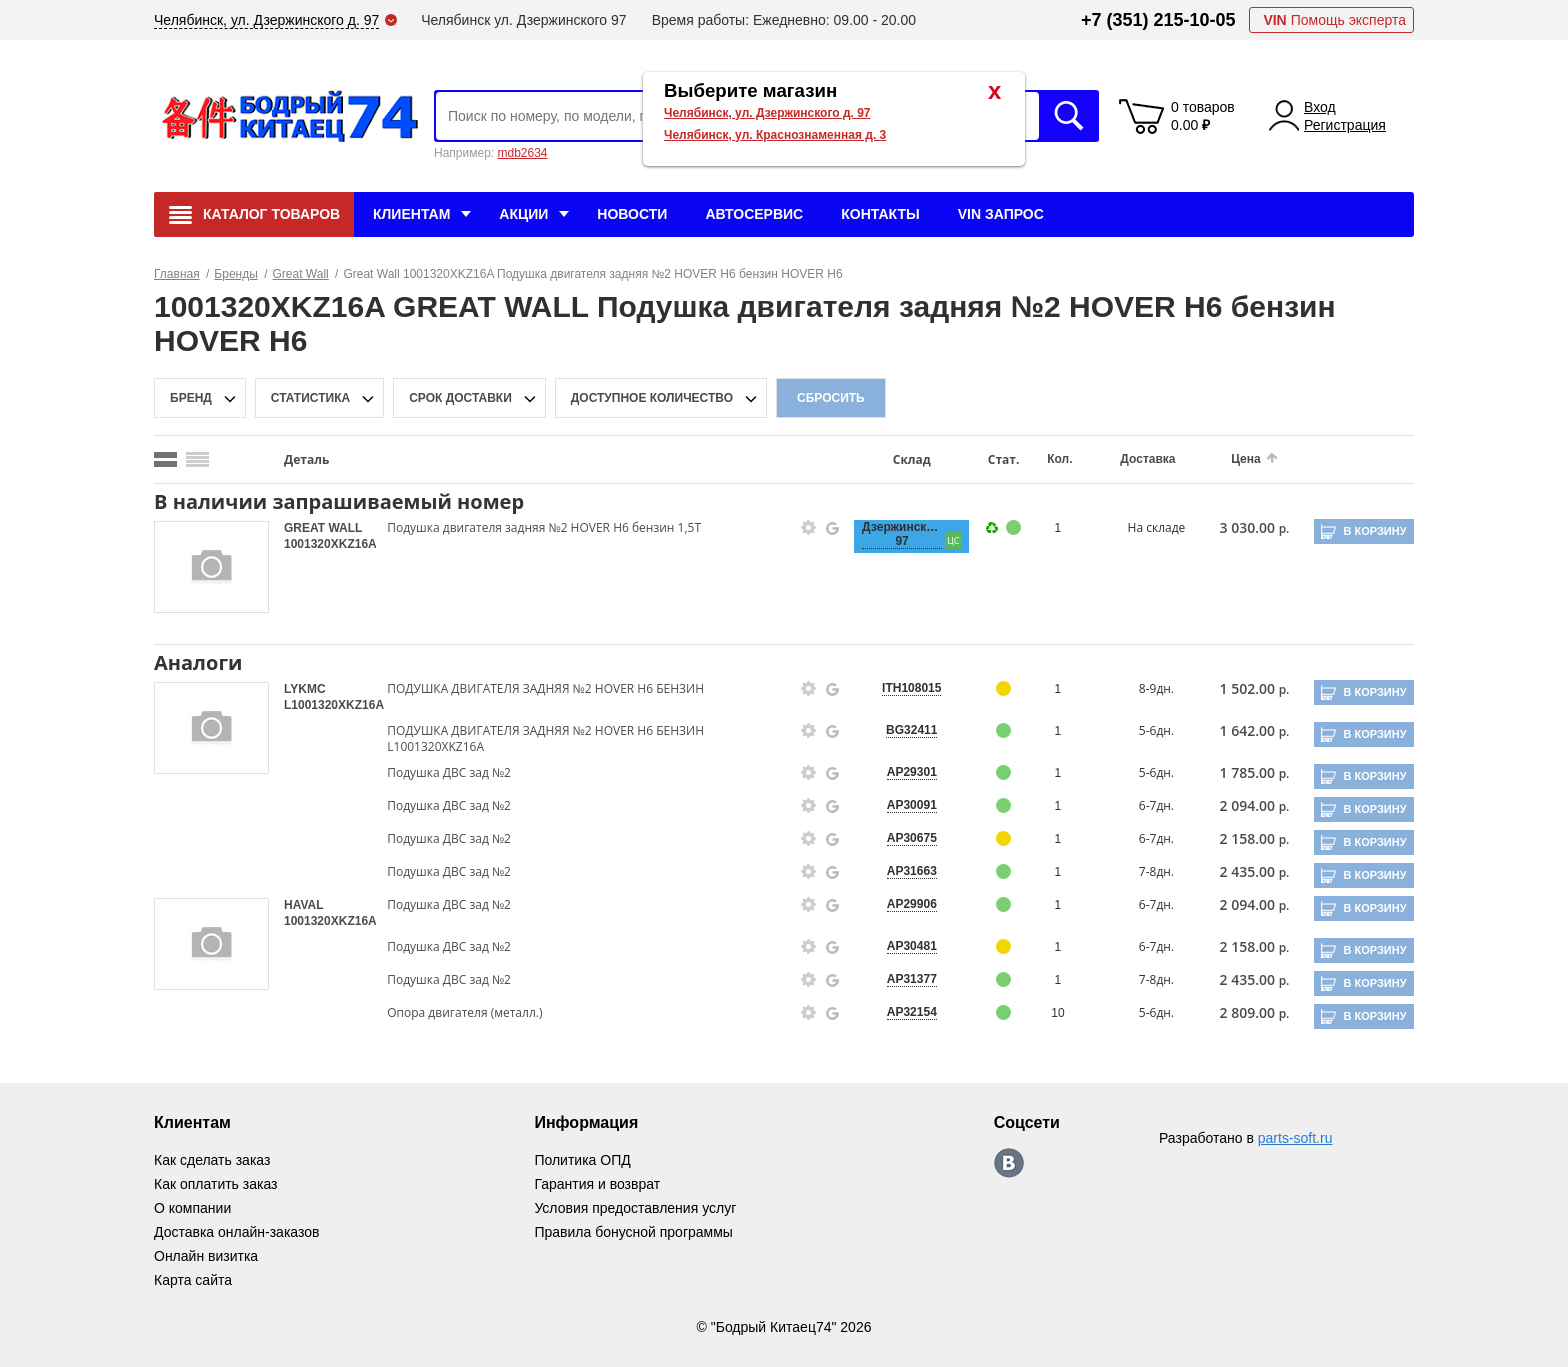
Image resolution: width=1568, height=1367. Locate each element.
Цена (1246, 459)
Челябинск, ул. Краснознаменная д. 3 (775, 135)
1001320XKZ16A (330, 544)
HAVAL (303, 905)
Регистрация (1345, 125)
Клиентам (411, 214)
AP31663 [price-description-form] (912, 871)
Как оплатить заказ (215, 1184)
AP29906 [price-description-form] (912, 904)
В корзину (1374, 531)
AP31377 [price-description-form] (912, 979)
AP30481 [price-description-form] (912, 946)
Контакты (880, 214)
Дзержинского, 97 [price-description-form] (902, 534)
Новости (632, 214)
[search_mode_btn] (165, 459)
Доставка (1147, 459)
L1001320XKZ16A (334, 705)
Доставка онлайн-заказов (236, 1232)
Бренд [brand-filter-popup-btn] (191, 398)
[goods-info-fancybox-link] (809, 528)
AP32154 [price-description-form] (912, 1012)
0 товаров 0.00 (1203, 116)
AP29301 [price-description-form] (912, 772)
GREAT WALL (323, 528)
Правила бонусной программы (633, 1232)
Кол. (1059, 459)
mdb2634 (522, 153)
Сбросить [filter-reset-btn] (831, 398)
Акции (523, 214)
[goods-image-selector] (211, 567)
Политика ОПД (582, 1160)
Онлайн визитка (206, 1256)
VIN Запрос (1001, 214)
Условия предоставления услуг (635, 1208)
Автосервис (754, 214)
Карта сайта (193, 1280)
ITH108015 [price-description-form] (911, 688)
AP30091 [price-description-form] (912, 805)
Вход (1320, 107)
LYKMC (305, 689)
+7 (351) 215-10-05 (1158, 20)
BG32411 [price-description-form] (911, 730)
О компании (192, 1208)
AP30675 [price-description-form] (912, 838)
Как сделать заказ (212, 1160)
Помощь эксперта (1334, 20)
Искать (1069, 116)
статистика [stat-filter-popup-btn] (310, 398)
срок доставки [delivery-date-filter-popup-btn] (460, 398)
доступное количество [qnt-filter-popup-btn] (652, 398)
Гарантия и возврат (597, 1184)
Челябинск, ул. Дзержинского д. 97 (767, 113)
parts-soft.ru (1295, 1138)
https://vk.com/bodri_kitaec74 (1009, 1163)
